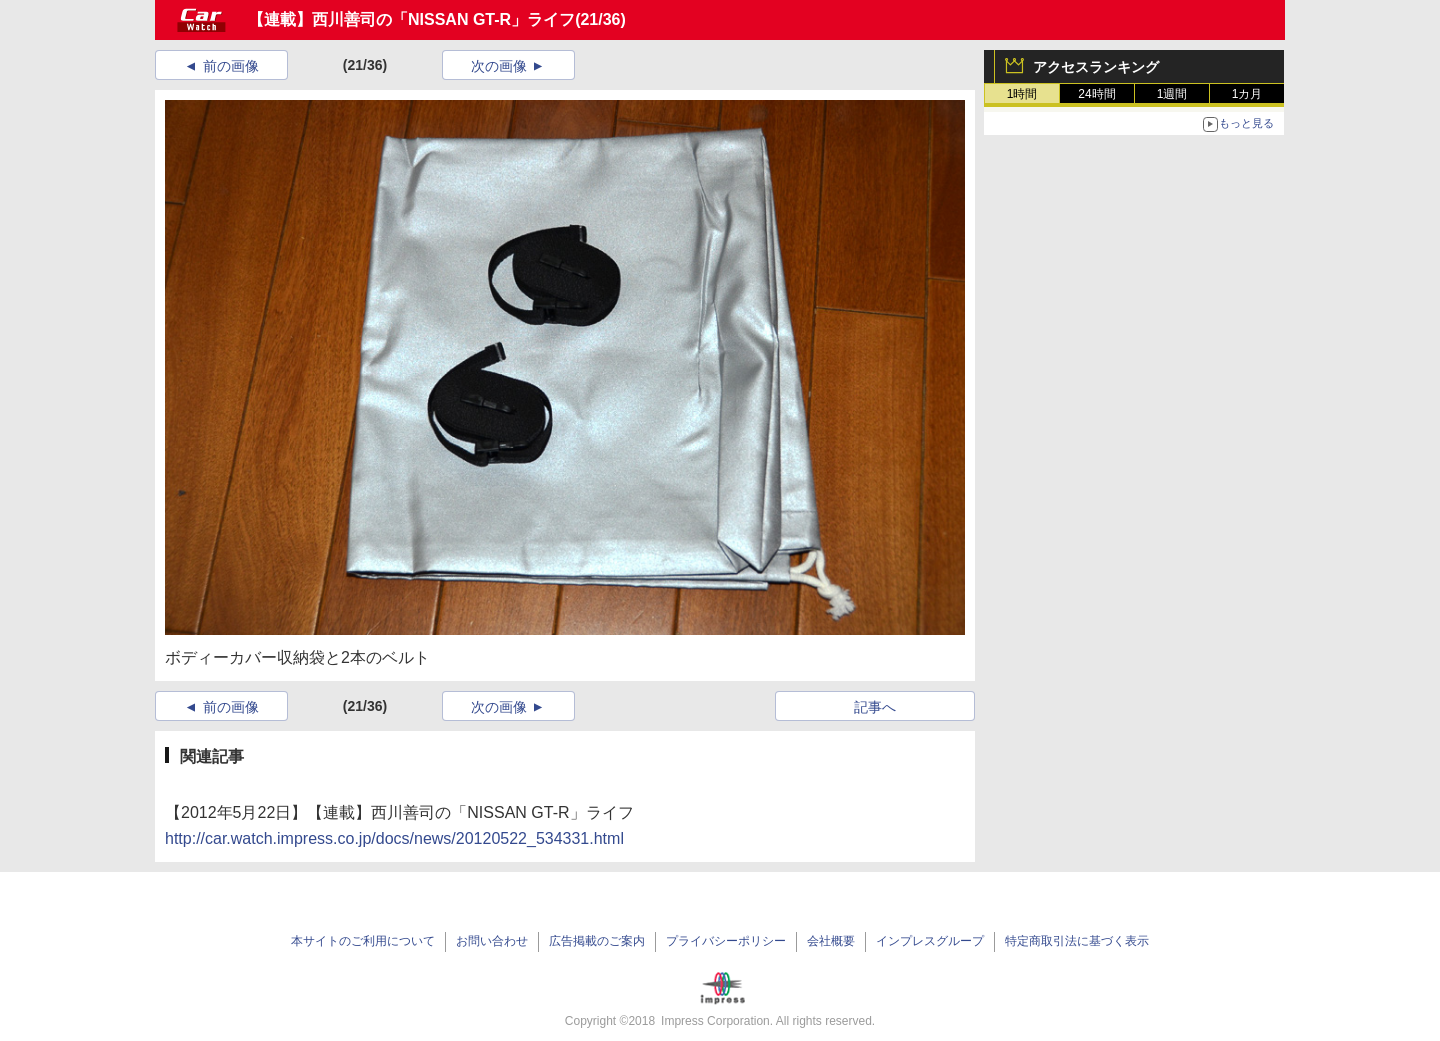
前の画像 (231, 66)
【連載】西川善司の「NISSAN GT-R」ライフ (411, 19)
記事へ (875, 707)
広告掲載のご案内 (597, 941)
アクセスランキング (1096, 67)
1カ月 (1247, 94)
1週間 (1172, 94)
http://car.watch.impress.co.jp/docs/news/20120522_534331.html (394, 838)
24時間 (1096, 94)
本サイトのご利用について (363, 941)
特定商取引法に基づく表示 (1077, 941)
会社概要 (831, 941)
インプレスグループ (930, 941)
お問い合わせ (492, 941)
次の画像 (499, 66)
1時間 (1022, 94)
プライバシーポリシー (726, 941)
